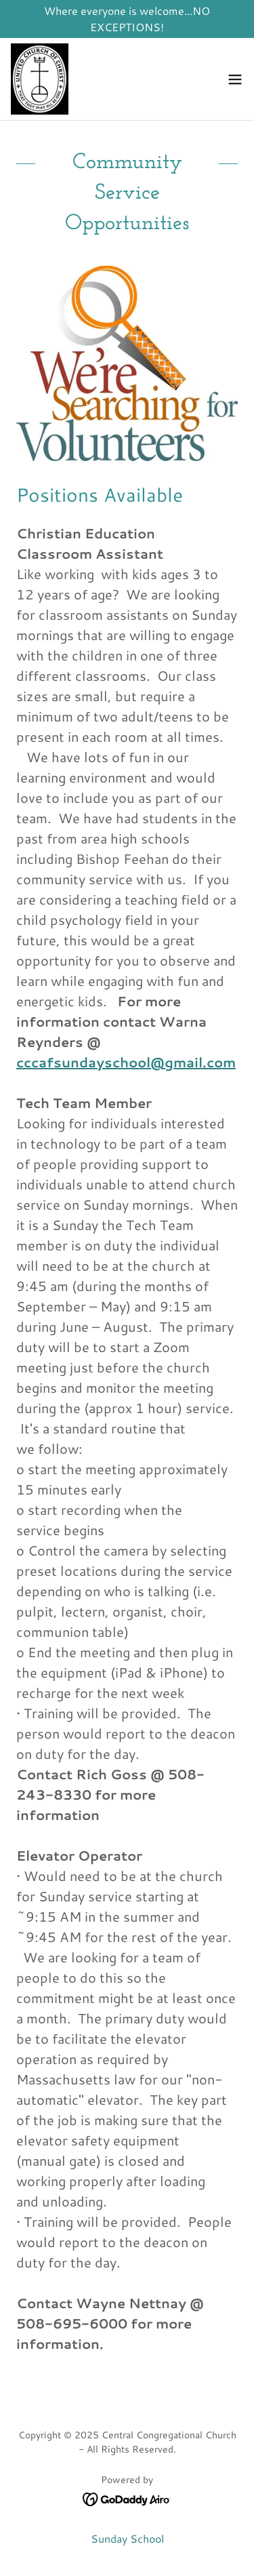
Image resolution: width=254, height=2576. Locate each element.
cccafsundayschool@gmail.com (126, 1061)
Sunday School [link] (127, 2538)
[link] (39, 79)
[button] (235, 79)
